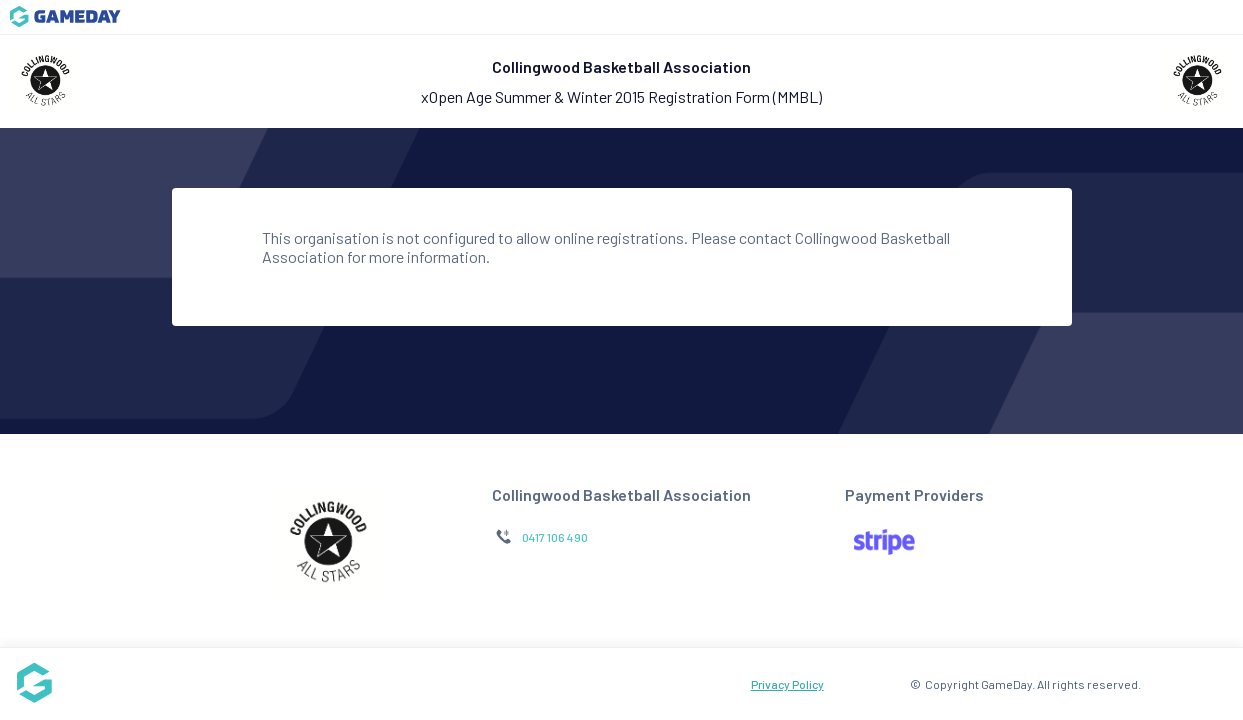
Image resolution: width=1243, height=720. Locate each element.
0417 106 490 (555, 537)
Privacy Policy (787, 684)
